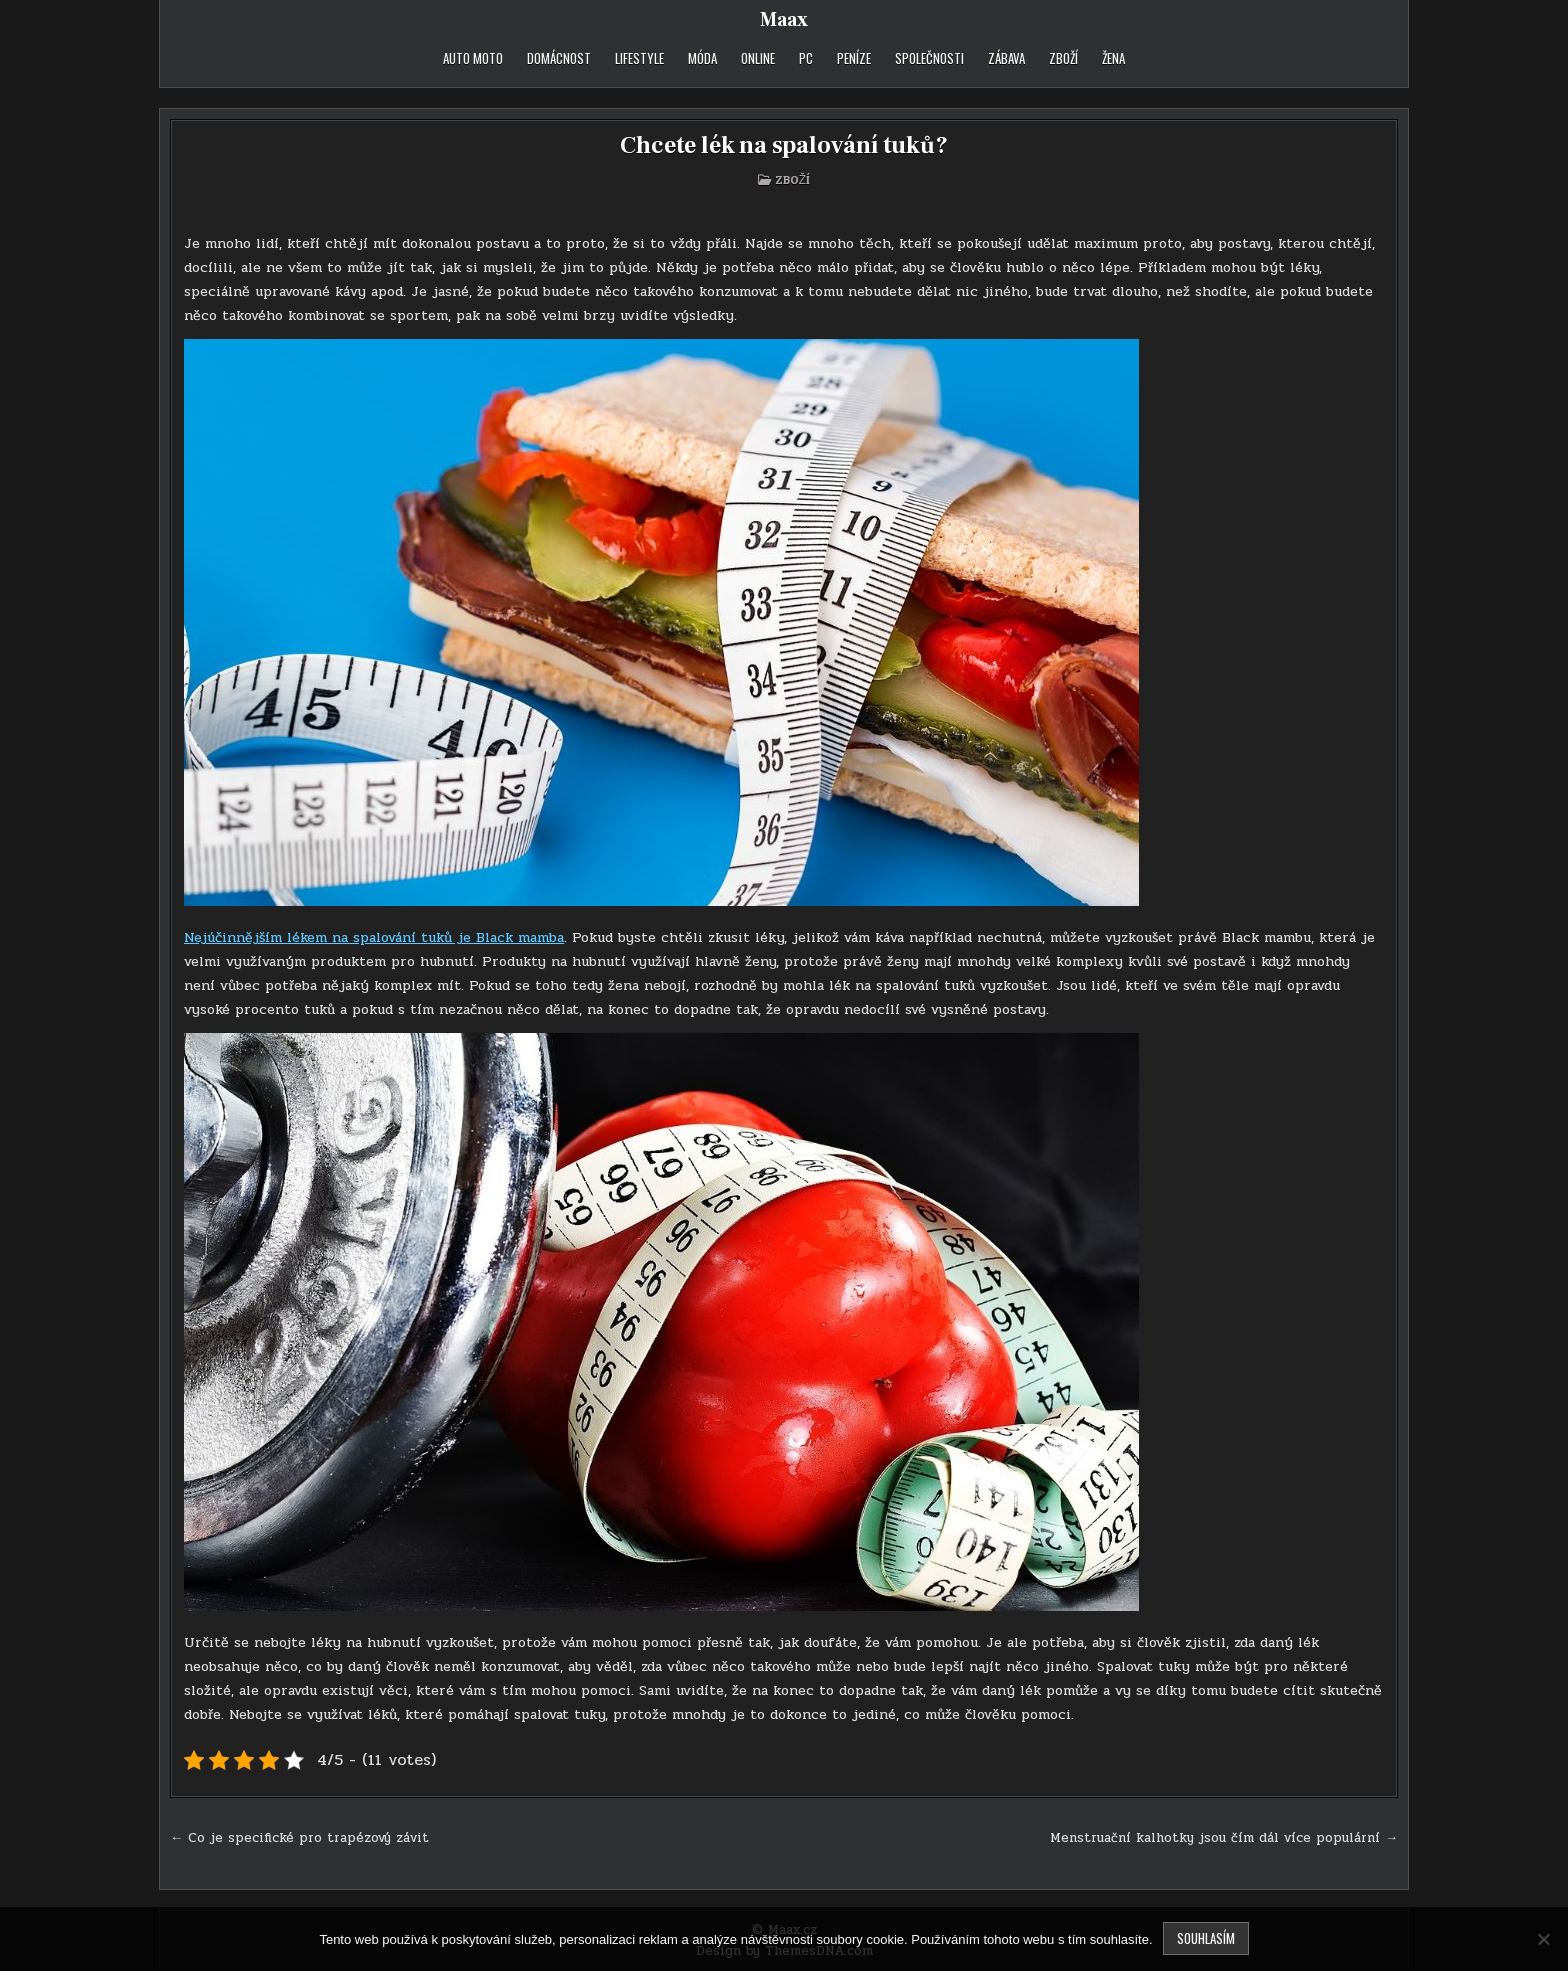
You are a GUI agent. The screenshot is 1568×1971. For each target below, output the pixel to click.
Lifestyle (639, 58)
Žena (1113, 58)
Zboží (1063, 58)
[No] (1543, 1939)
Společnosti (929, 58)
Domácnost (559, 58)
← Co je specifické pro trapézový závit (299, 1838)
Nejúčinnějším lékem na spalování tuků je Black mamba (374, 937)
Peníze (854, 58)
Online (758, 58)
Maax (784, 20)
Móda (702, 58)
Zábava (1006, 58)
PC (806, 58)
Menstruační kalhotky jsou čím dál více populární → (1224, 1838)
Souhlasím (1206, 1938)
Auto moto (473, 58)
